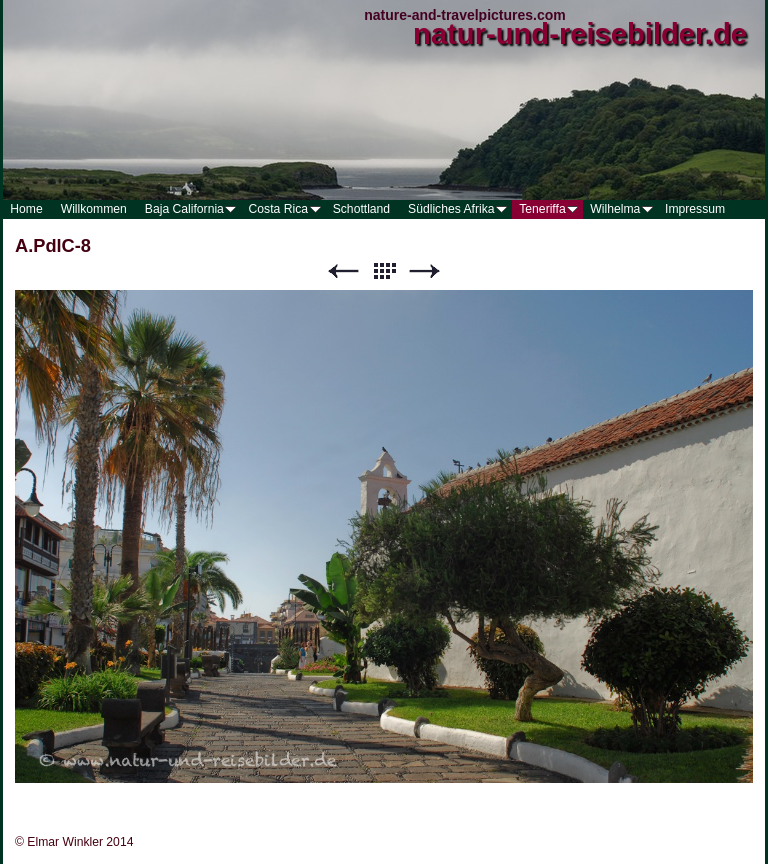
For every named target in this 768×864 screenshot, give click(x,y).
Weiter (425, 271)
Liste (384, 271)
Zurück (343, 271)
